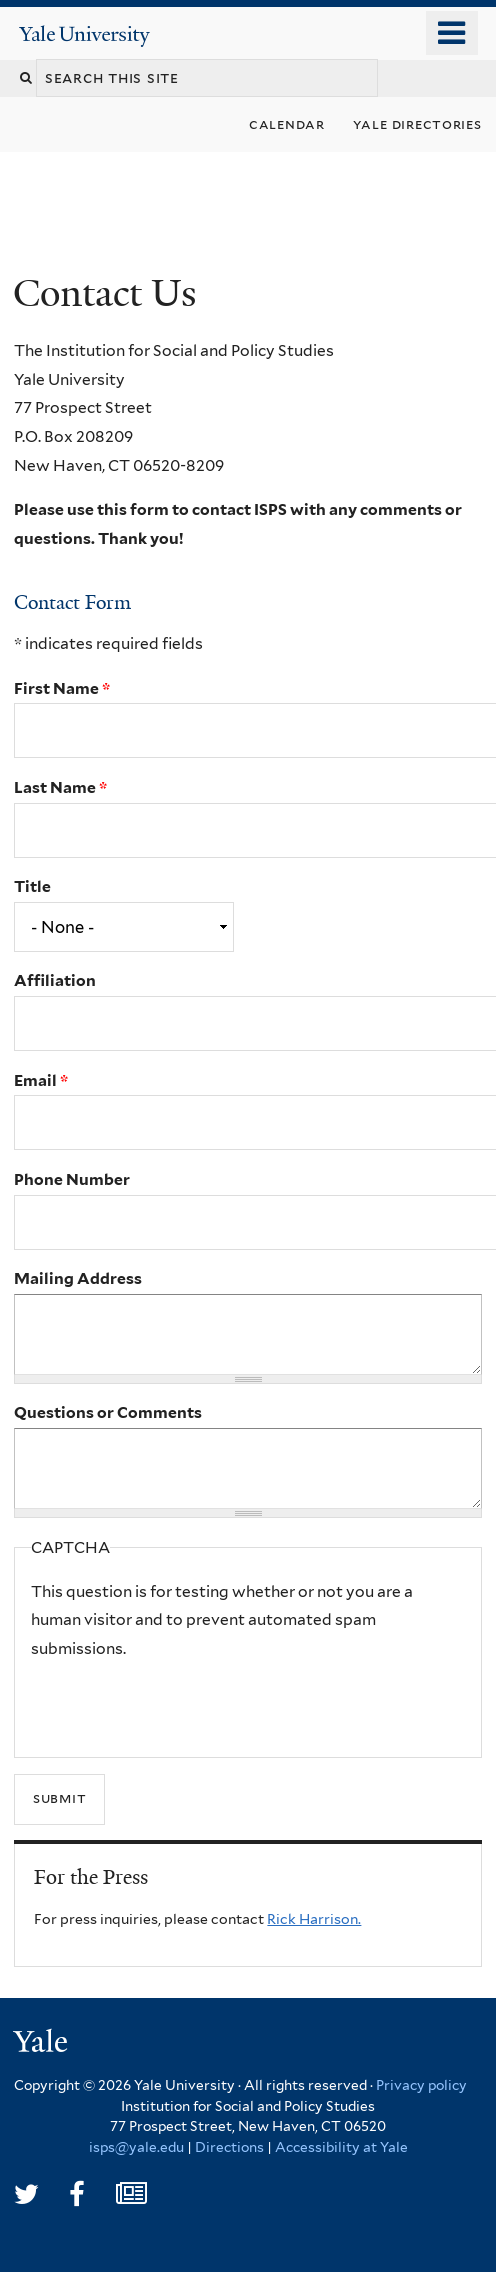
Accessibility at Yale (341, 2147)
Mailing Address (78, 1278)
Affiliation (55, 980)
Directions (229, 2147)
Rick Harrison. (314, 1919)
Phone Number (72, 1179)
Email (41, 1080)
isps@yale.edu (136, 2147)
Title (32, 886)
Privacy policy (421, 2085)
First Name (62, 688)
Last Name (60, 787)
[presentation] (183, 1703)
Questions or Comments (108, 1412)
